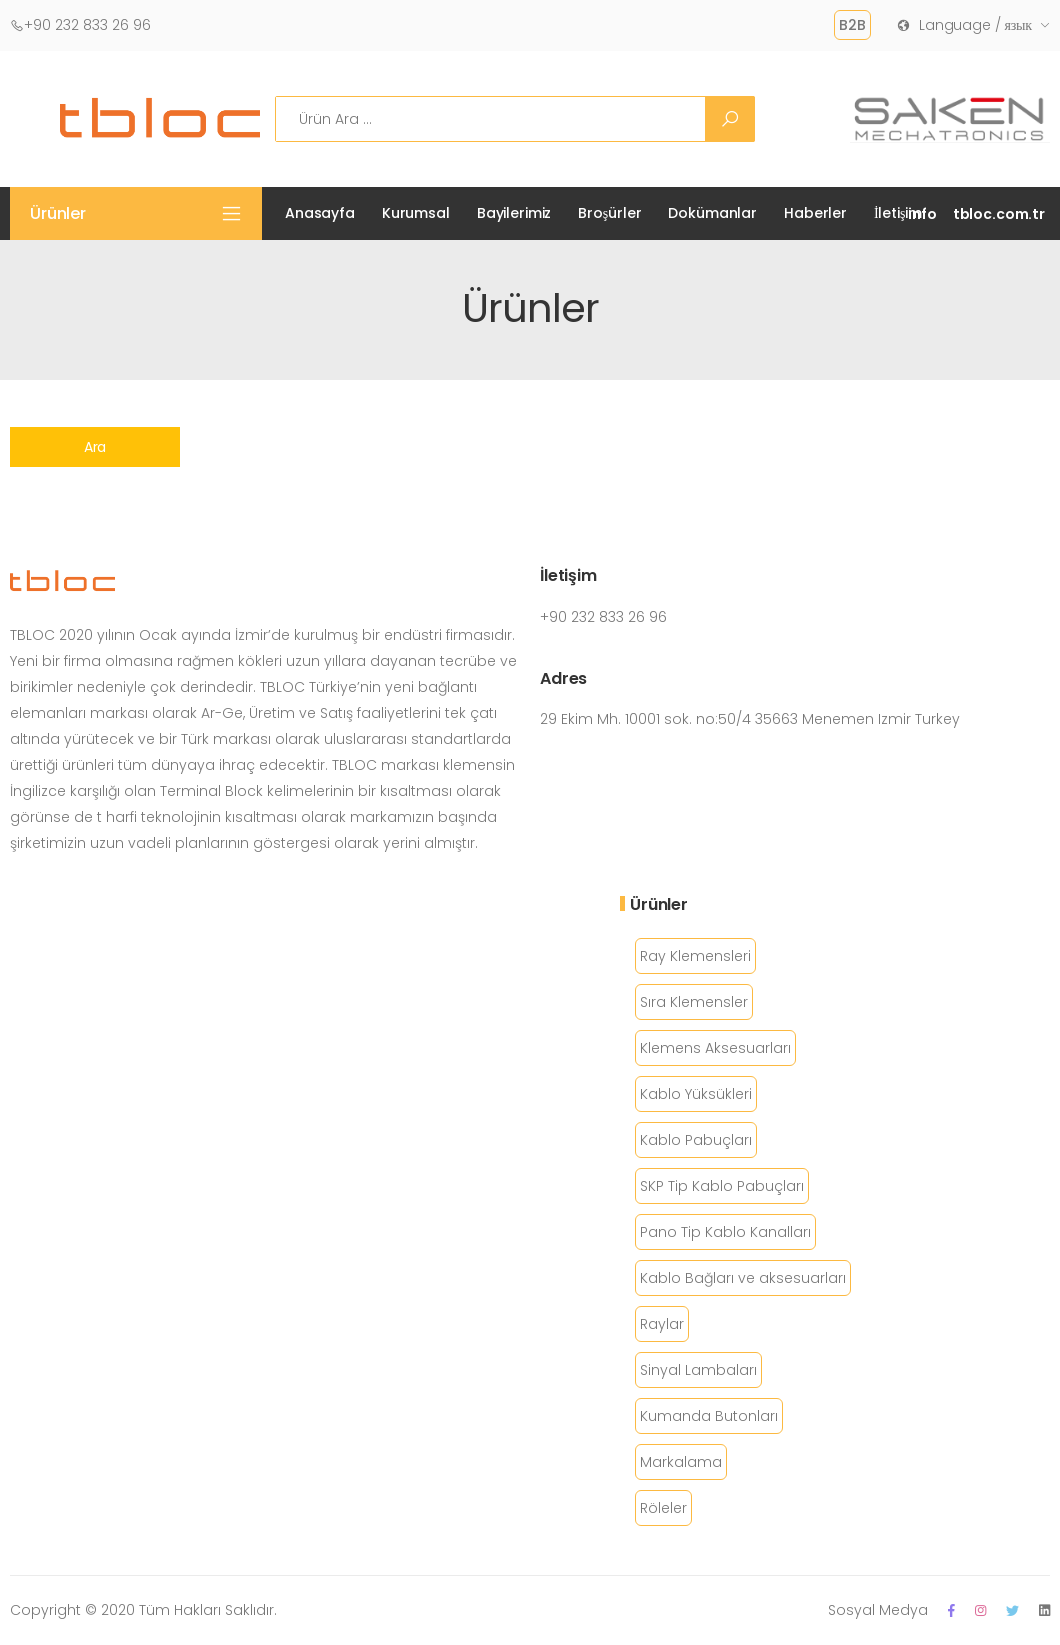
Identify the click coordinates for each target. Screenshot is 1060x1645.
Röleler (663, 1508)
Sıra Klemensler (694, 1002)
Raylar (662, 1324)
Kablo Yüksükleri (696, 1094)
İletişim (898, 213)
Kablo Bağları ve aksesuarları (743, 1278)
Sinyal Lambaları (698, 1370)
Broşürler (609, 213)
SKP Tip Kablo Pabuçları (722, 1186)
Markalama (681, 1462)
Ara (95, 447)
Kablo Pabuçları (696, 1140)
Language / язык (964, 25)
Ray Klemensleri (695, 956)
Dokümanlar (712, 213)
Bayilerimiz (514, 213)
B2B (852, 25)
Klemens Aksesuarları (715, 1048)
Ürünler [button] (58, 213)
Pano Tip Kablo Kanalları (725, 1232)
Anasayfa (320, 213)
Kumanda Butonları (709, 1416)
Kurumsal (416, 213)
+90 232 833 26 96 (80, 25)
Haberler (815, 213)
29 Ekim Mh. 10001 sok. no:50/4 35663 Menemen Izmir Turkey (750, 719)
